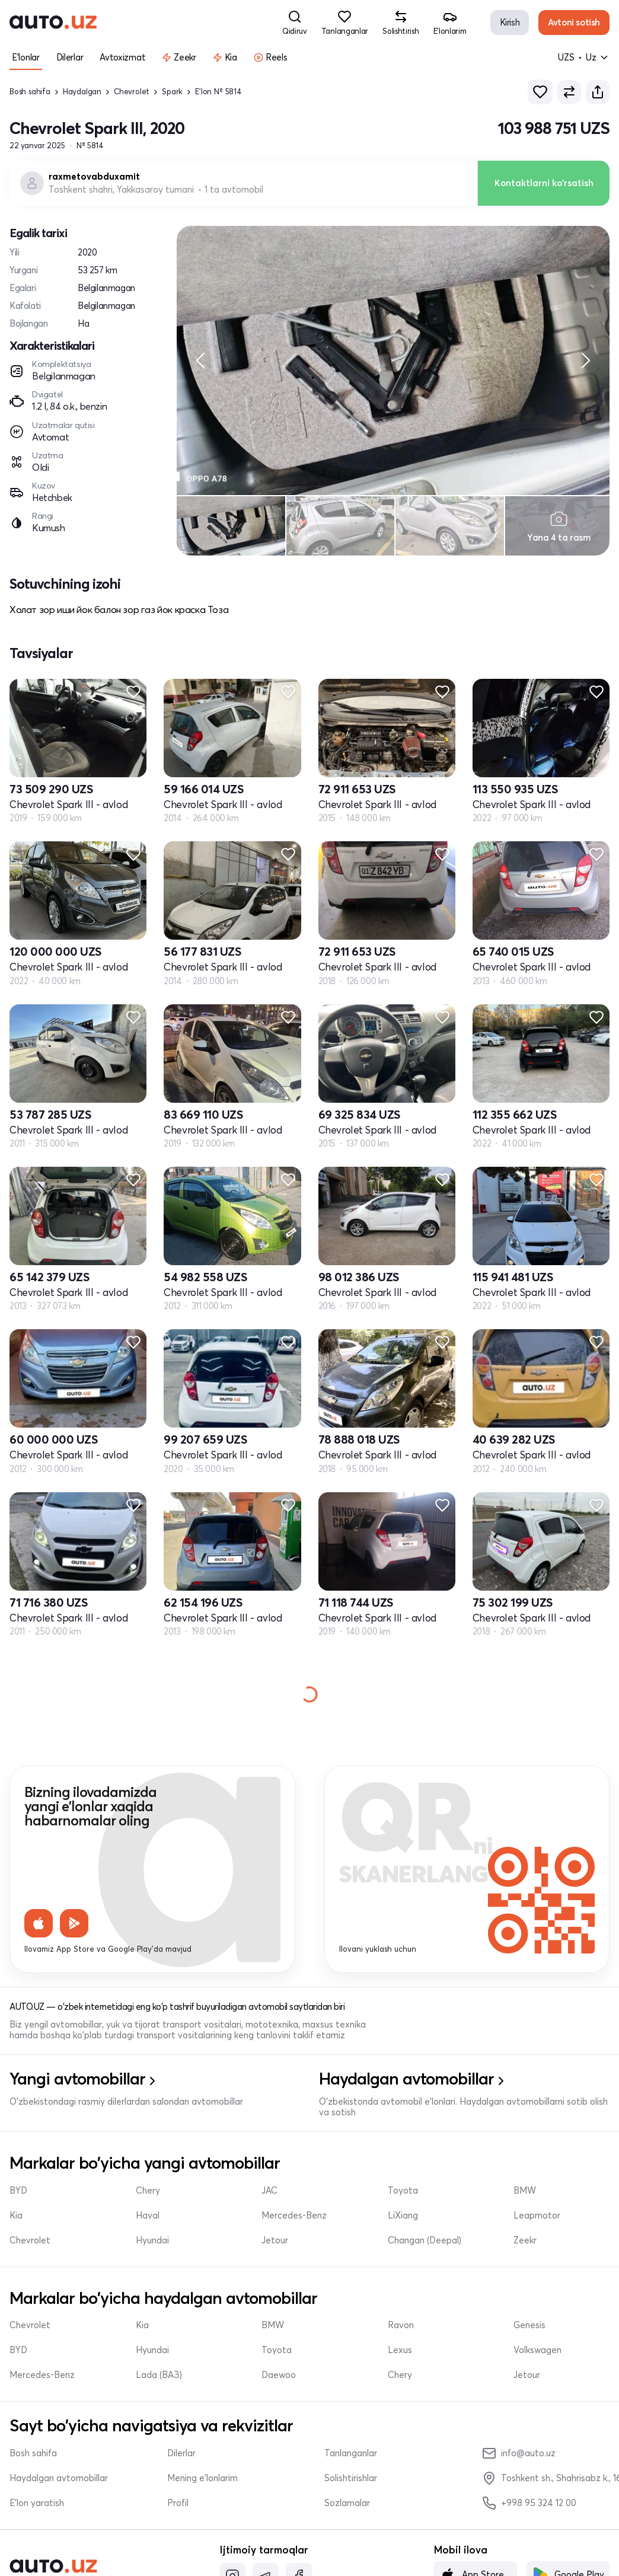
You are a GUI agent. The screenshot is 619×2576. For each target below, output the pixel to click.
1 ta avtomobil (234, 189)
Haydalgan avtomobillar (58, 2478)
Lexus (400, 2350)
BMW (524, 2190)
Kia (16, 2215)
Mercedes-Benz (294, 2215)
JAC (269, 2190)
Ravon (401, 2325)
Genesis (529, 2325)
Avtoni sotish (574, 22)
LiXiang (403, 2215)
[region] (393, 360)
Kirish (510, 22)
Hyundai (152, 2240)
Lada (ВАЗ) (159, 2375)
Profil (178, 2503)
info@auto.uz (519, 2453)
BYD (18, 2190)
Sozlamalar (347, 2503)
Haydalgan (82, 91)
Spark (172, 91)
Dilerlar (181, 2453)
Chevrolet (131, 91)
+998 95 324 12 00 (529, 2503)
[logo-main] (53, 22)
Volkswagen (537, 2350)
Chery (148, 2190)
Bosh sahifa (29, 91)
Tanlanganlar (350, 2453)
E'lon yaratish (36, 2503)
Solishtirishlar (350, 2478)
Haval (147, 2215)
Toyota (403, 2190)
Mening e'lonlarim (202, 2478)
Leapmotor (536, 2215)
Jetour (274, 2240)
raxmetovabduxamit (94, 176)
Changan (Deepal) (424, 2240)
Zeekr (525, 2240)
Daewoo (278, 2375)
